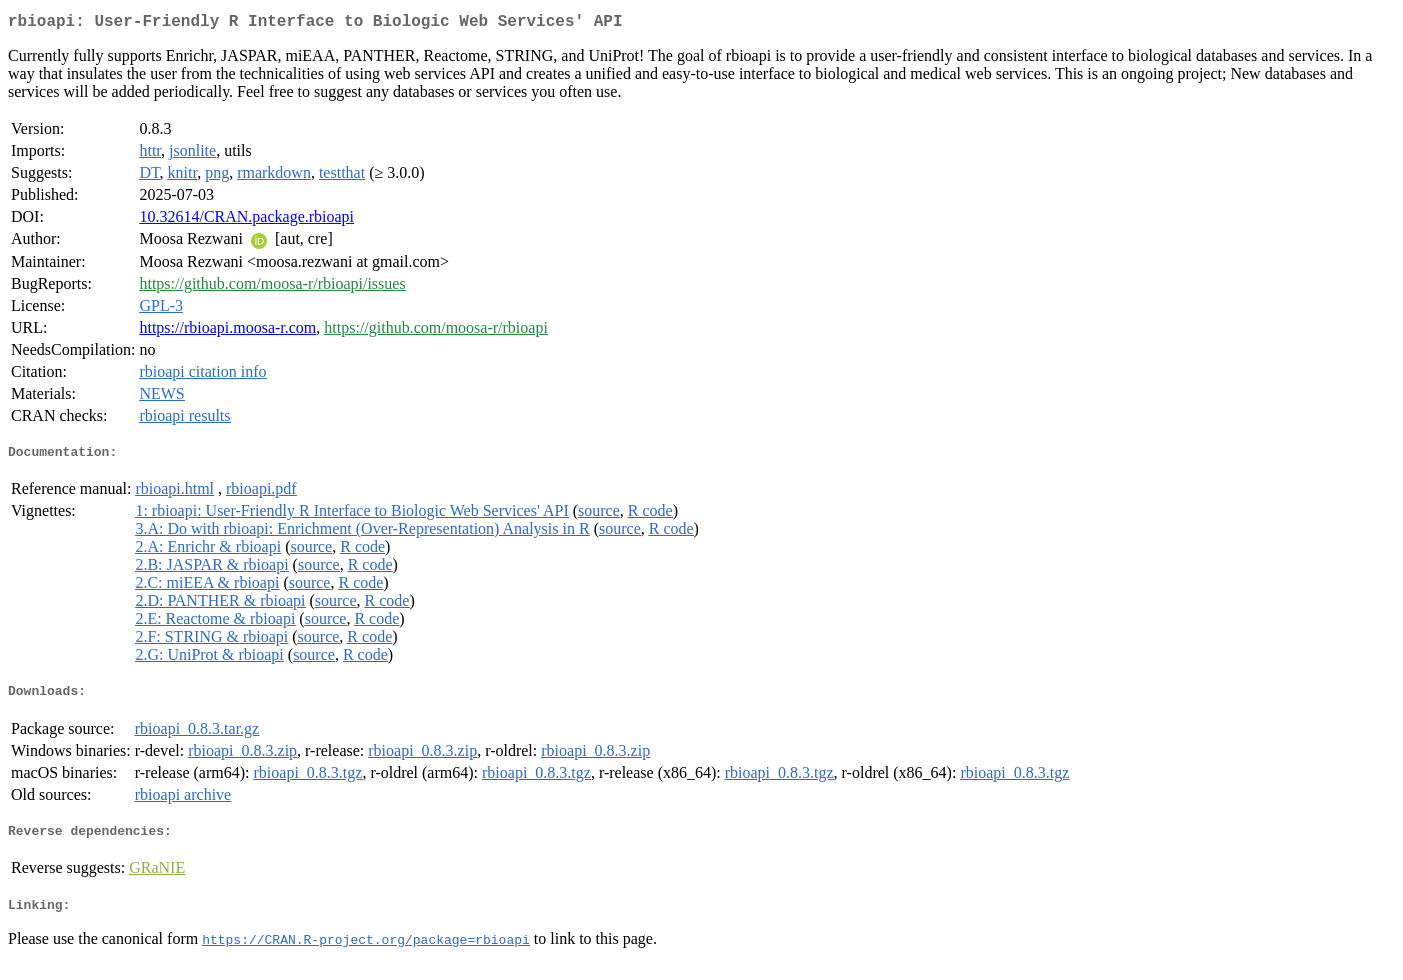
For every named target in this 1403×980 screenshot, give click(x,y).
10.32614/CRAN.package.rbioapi (246, 220)
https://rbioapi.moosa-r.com (227, 331)
